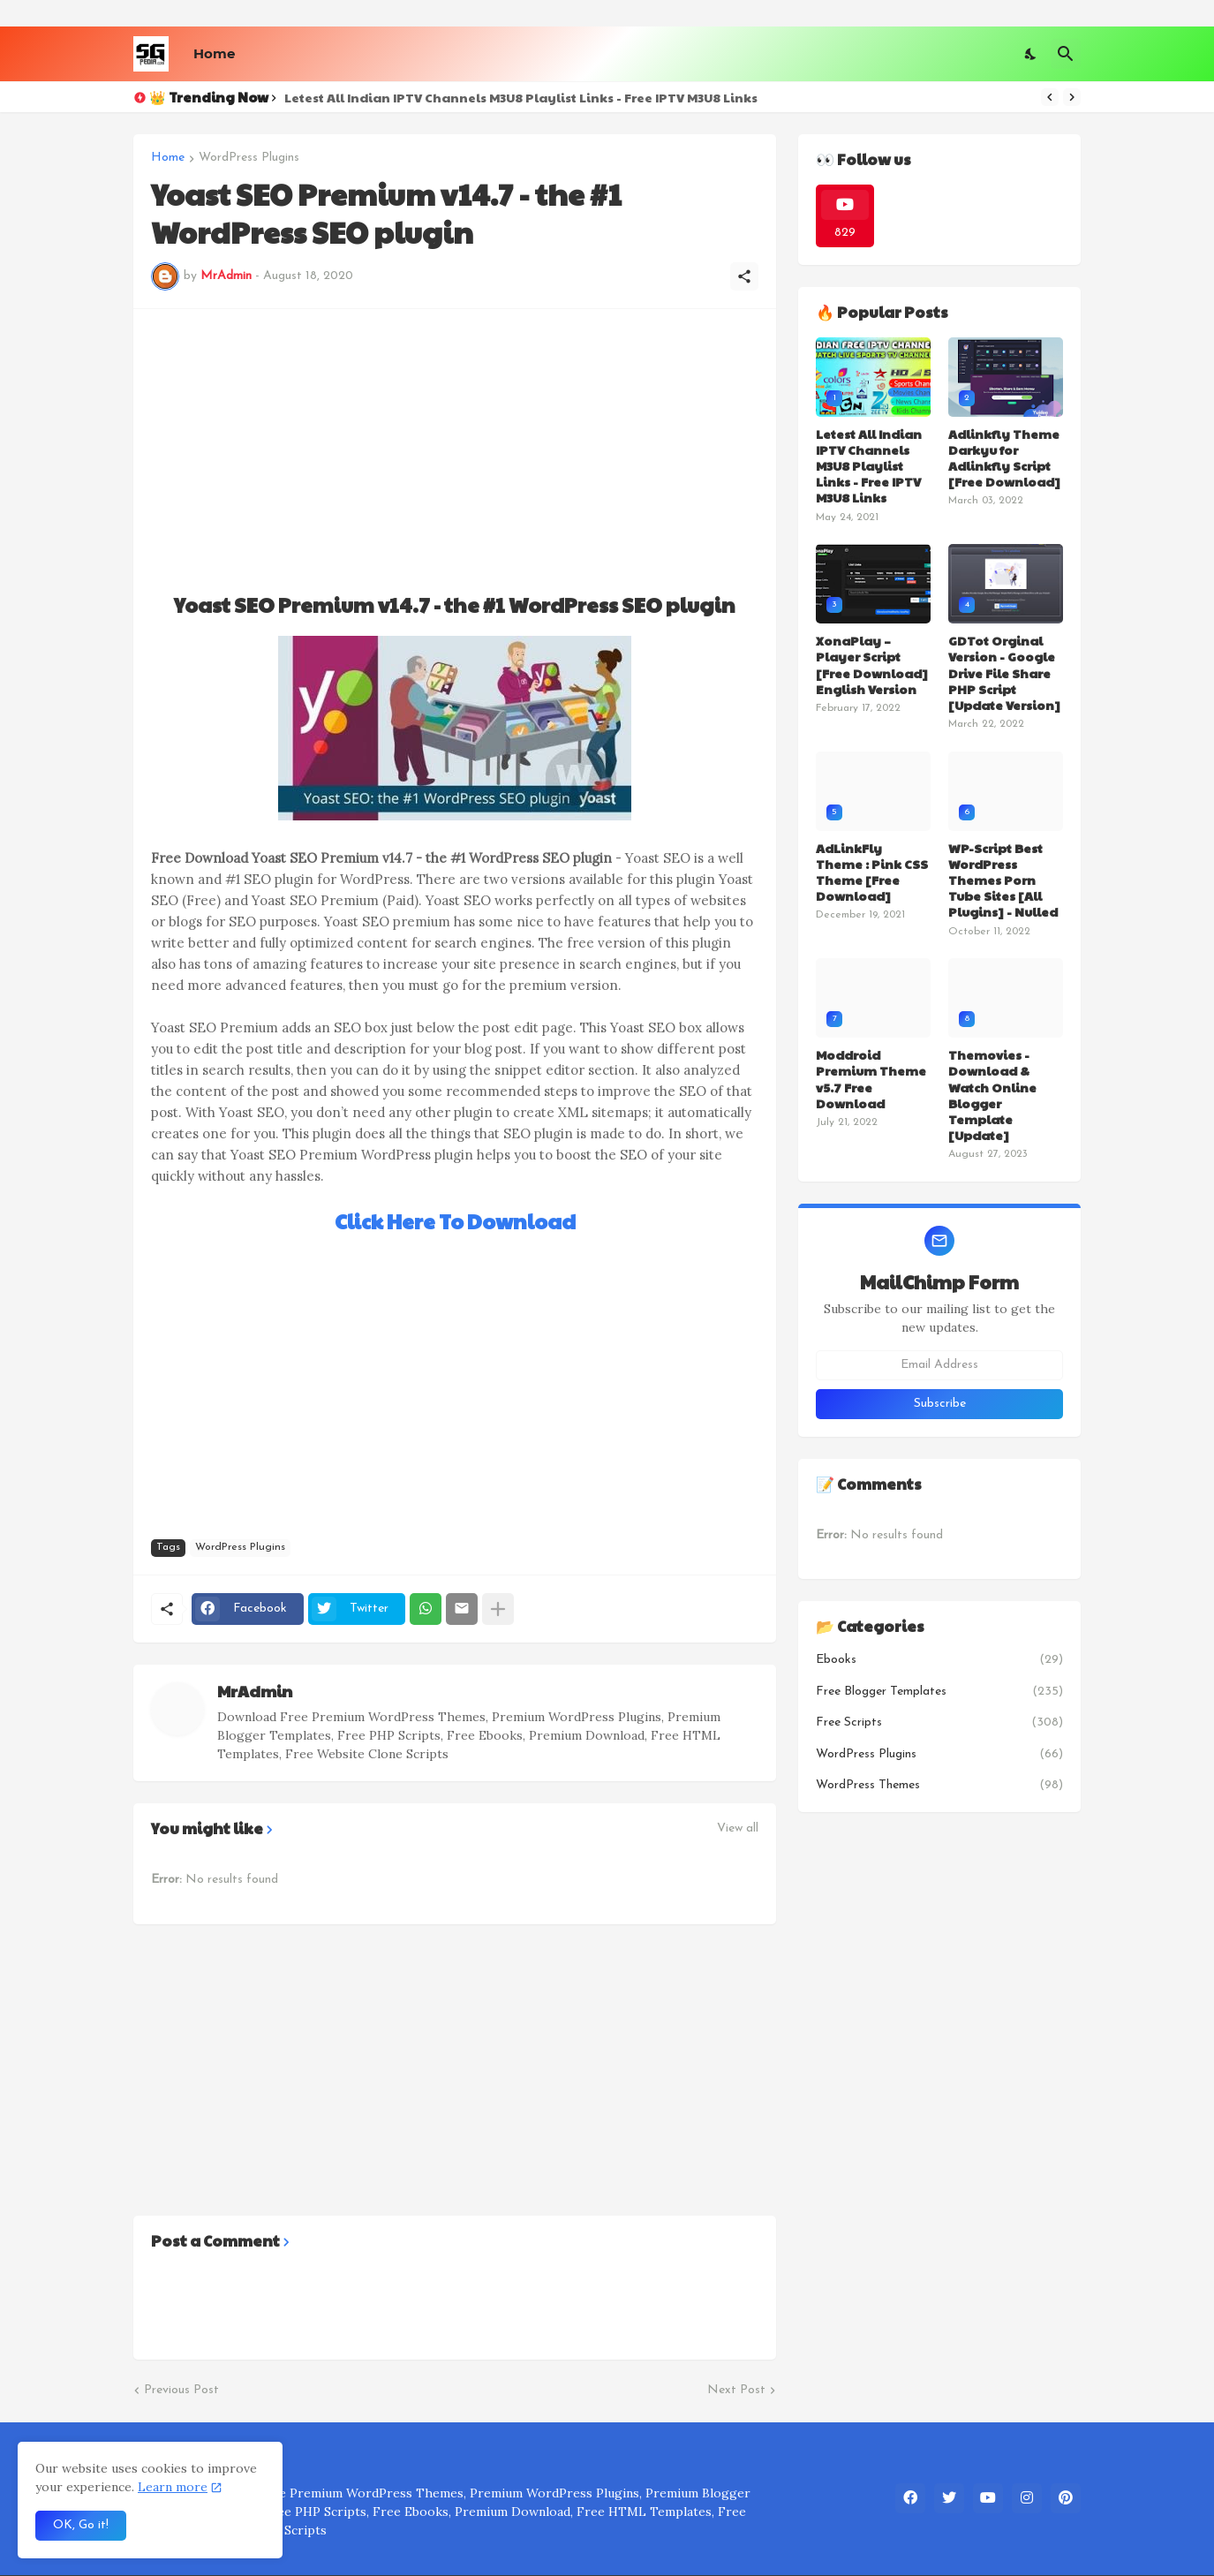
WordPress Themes (939, 1785)
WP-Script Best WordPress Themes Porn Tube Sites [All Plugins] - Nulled (1003, 880)
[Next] (1072, 97)
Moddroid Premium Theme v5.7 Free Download (871, 1078)
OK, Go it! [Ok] (81, 2525)
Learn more (172, 2487)
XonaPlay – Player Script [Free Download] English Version (872, 664)
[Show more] (498, 1609)
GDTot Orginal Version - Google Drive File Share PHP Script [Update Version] (1004, 672)
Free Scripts (939, 1723)
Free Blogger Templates (939, 1692)
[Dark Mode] (1031, 54)
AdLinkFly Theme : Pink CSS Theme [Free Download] (872, 872)
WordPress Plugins (249, 158)
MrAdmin (254, 1691)
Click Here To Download (455, 1220)
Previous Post (181, 2390)
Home (214, 53)
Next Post (736, 2390)
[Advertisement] (454, 450)
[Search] (1066, 54)
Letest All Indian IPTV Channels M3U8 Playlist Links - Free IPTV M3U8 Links (521, 97)
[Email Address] (939, 1365)
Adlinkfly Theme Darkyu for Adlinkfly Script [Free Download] (1004, 458)
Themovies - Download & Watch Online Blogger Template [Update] (992, 1094)
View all (737, 1829)
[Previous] (1050, 97)
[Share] (744, 276)
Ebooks (939, 1660)
